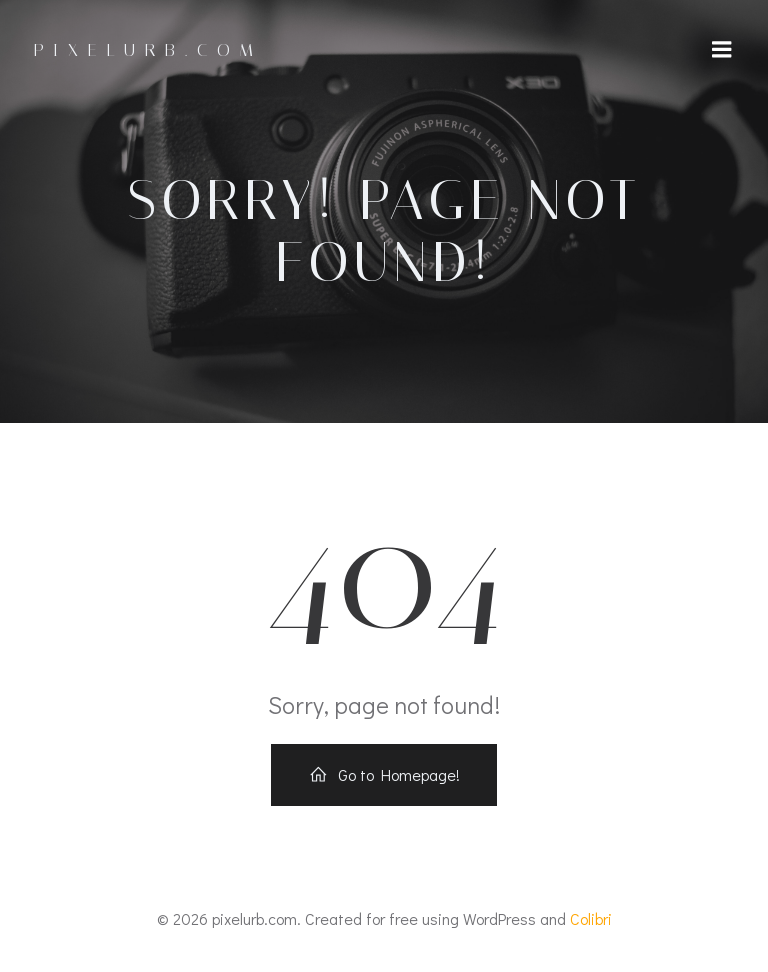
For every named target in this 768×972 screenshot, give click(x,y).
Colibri (591, 918)
